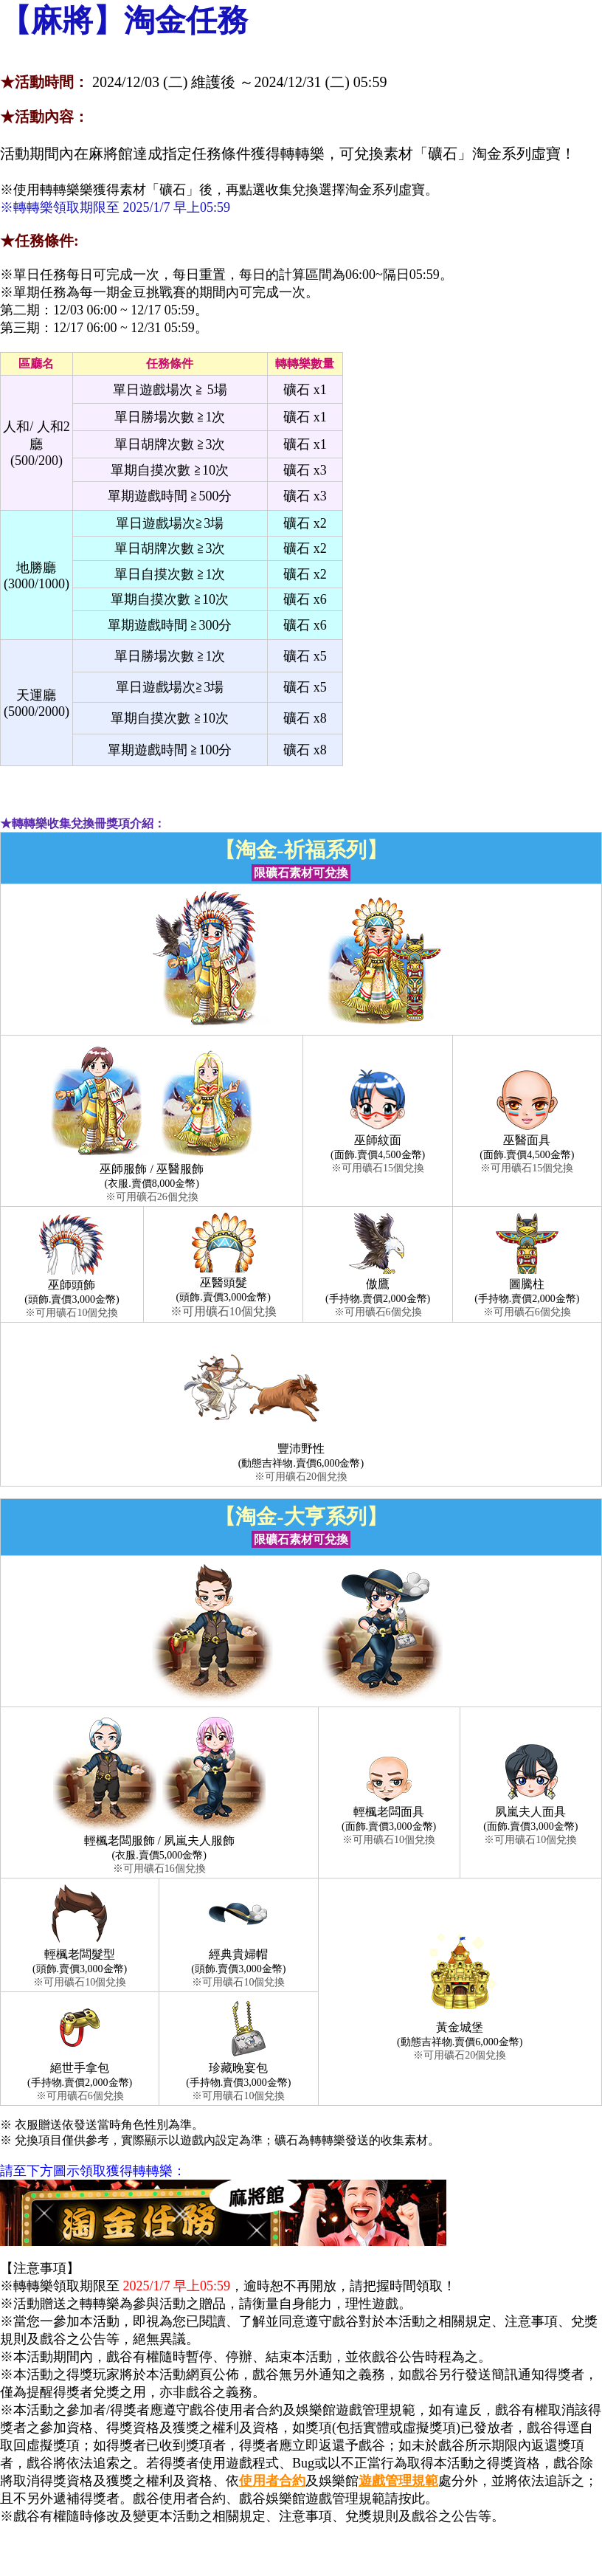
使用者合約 (272, 2480)
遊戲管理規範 (398, 2480)
